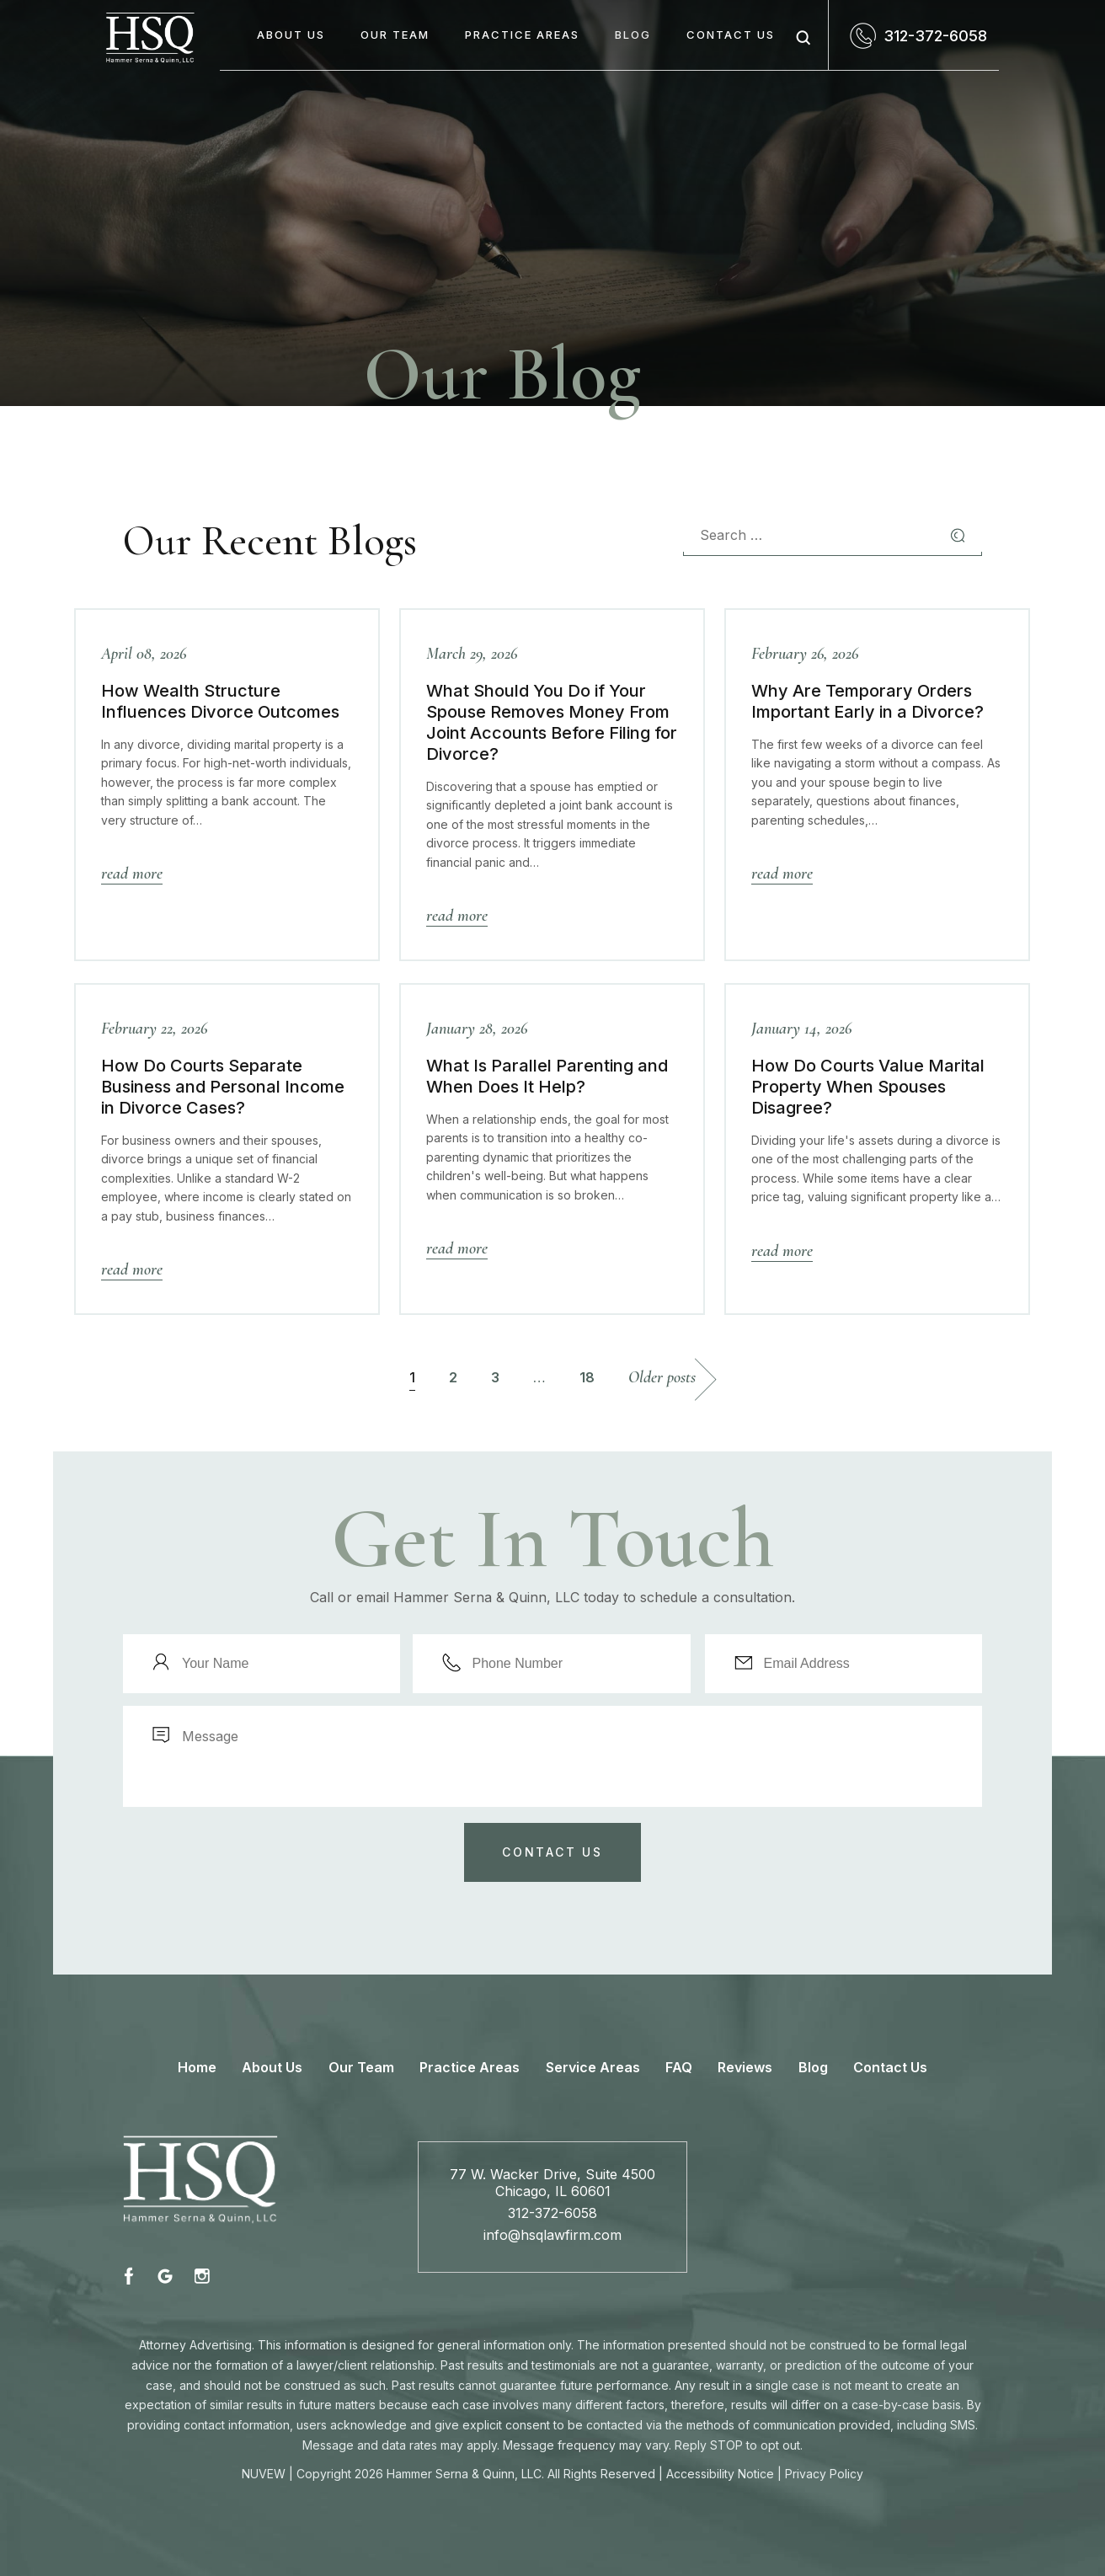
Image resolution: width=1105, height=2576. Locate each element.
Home (197, 2067)
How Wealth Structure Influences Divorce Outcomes (220, 701)
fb (132, 2276)
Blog (633, 34)
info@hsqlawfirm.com (552, 2234)
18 (587, 1377)
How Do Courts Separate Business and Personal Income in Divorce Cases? (222, 1087)
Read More (132, 873)
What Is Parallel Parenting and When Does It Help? (547, 1076)
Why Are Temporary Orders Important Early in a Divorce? (867, 701)
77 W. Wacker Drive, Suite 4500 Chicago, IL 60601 (552, 2182)
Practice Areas (522, 34)
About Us (291, 34)
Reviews (745, 2067)
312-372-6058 (935, 36)
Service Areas (593, 2067)
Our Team (395, 34)
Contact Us (730, 34)
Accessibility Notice (720, 2473)
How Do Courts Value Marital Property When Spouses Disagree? (868, 1087)
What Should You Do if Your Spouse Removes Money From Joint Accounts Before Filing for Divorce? (551, 722)
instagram (201, 2276)
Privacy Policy (824, 2473)
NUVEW (264, 2473)
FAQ (678, 2067)
